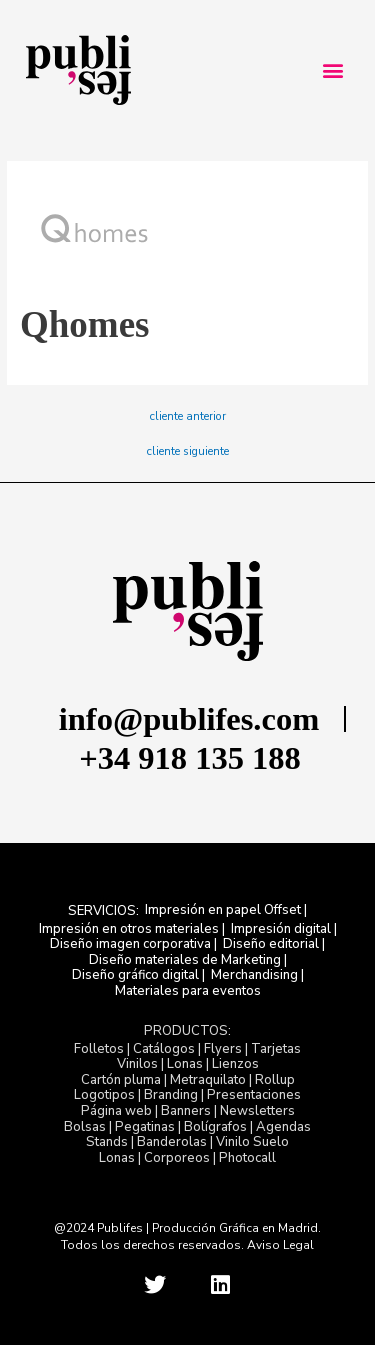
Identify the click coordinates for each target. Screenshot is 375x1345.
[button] (332, 70)
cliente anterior (188, 417)
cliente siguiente (188, 452)
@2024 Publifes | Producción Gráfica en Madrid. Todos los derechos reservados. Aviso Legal (187, 1236)
